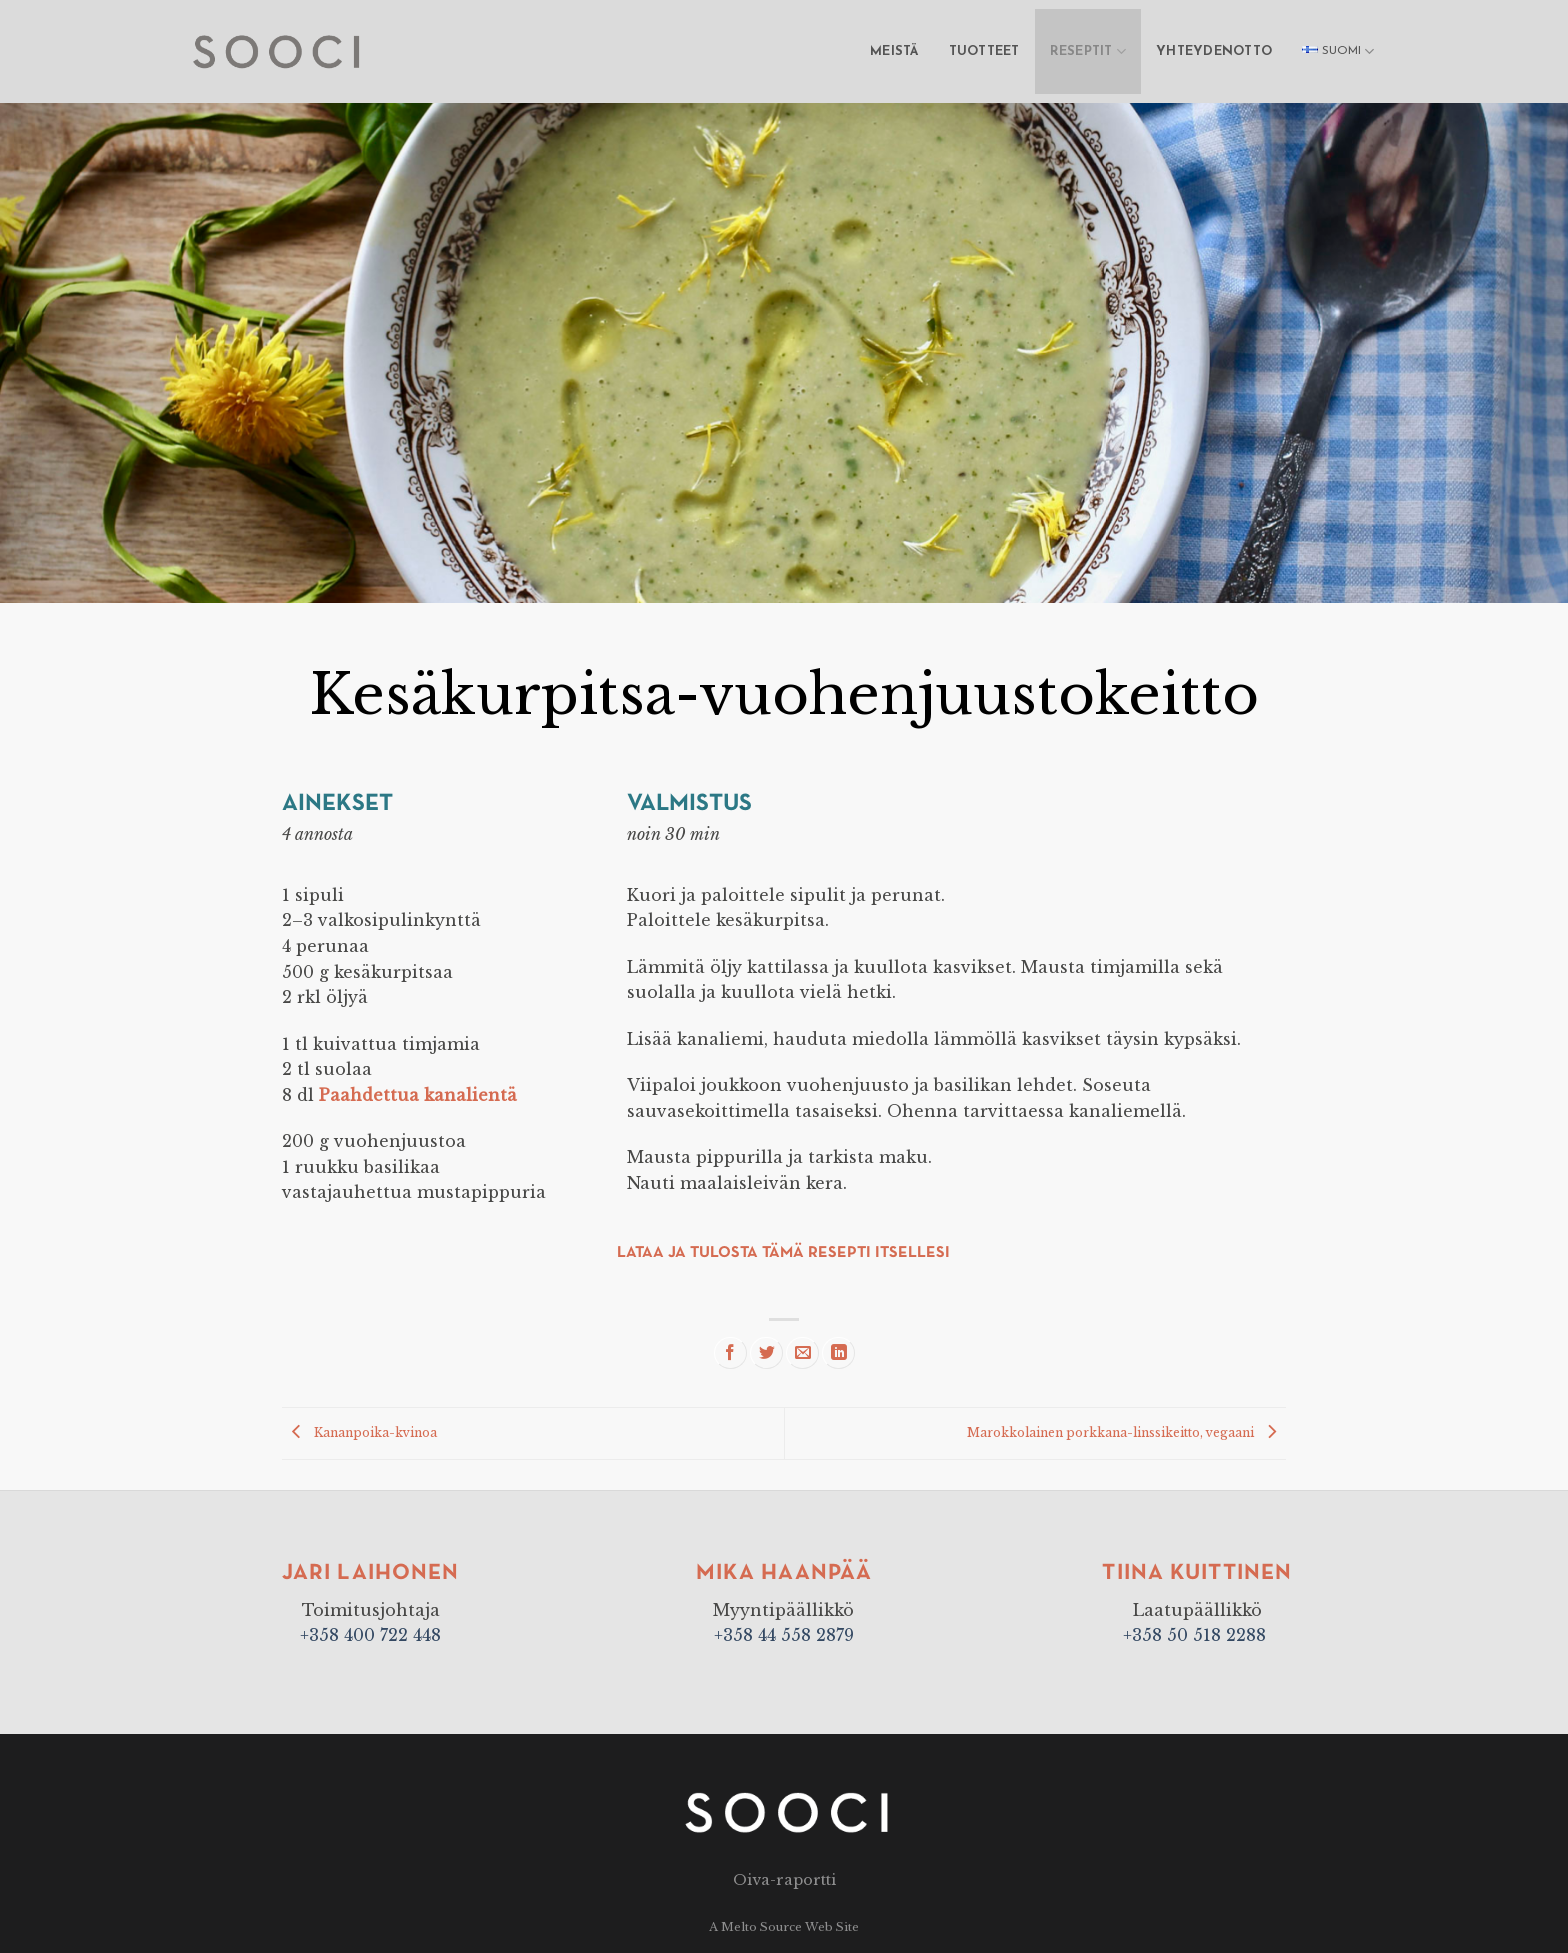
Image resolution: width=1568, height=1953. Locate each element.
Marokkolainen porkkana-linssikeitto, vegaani (1126, 1432)
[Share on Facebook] (730, 1353)
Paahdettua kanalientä (418, 1095)
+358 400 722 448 (370, 1635)
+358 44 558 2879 (784, 1635)
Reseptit (1088, 51)
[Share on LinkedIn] (838, 1353)
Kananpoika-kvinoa (359, 1432)
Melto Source (761, 1927)
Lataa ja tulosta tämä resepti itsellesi (783, 1253)
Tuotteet (984, 51)
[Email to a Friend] (802, 1353)
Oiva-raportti (784, 1880)
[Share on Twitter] (766, 1353)
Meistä (894, 51)
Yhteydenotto (1214, 51)
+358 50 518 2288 (1197, 1635)
